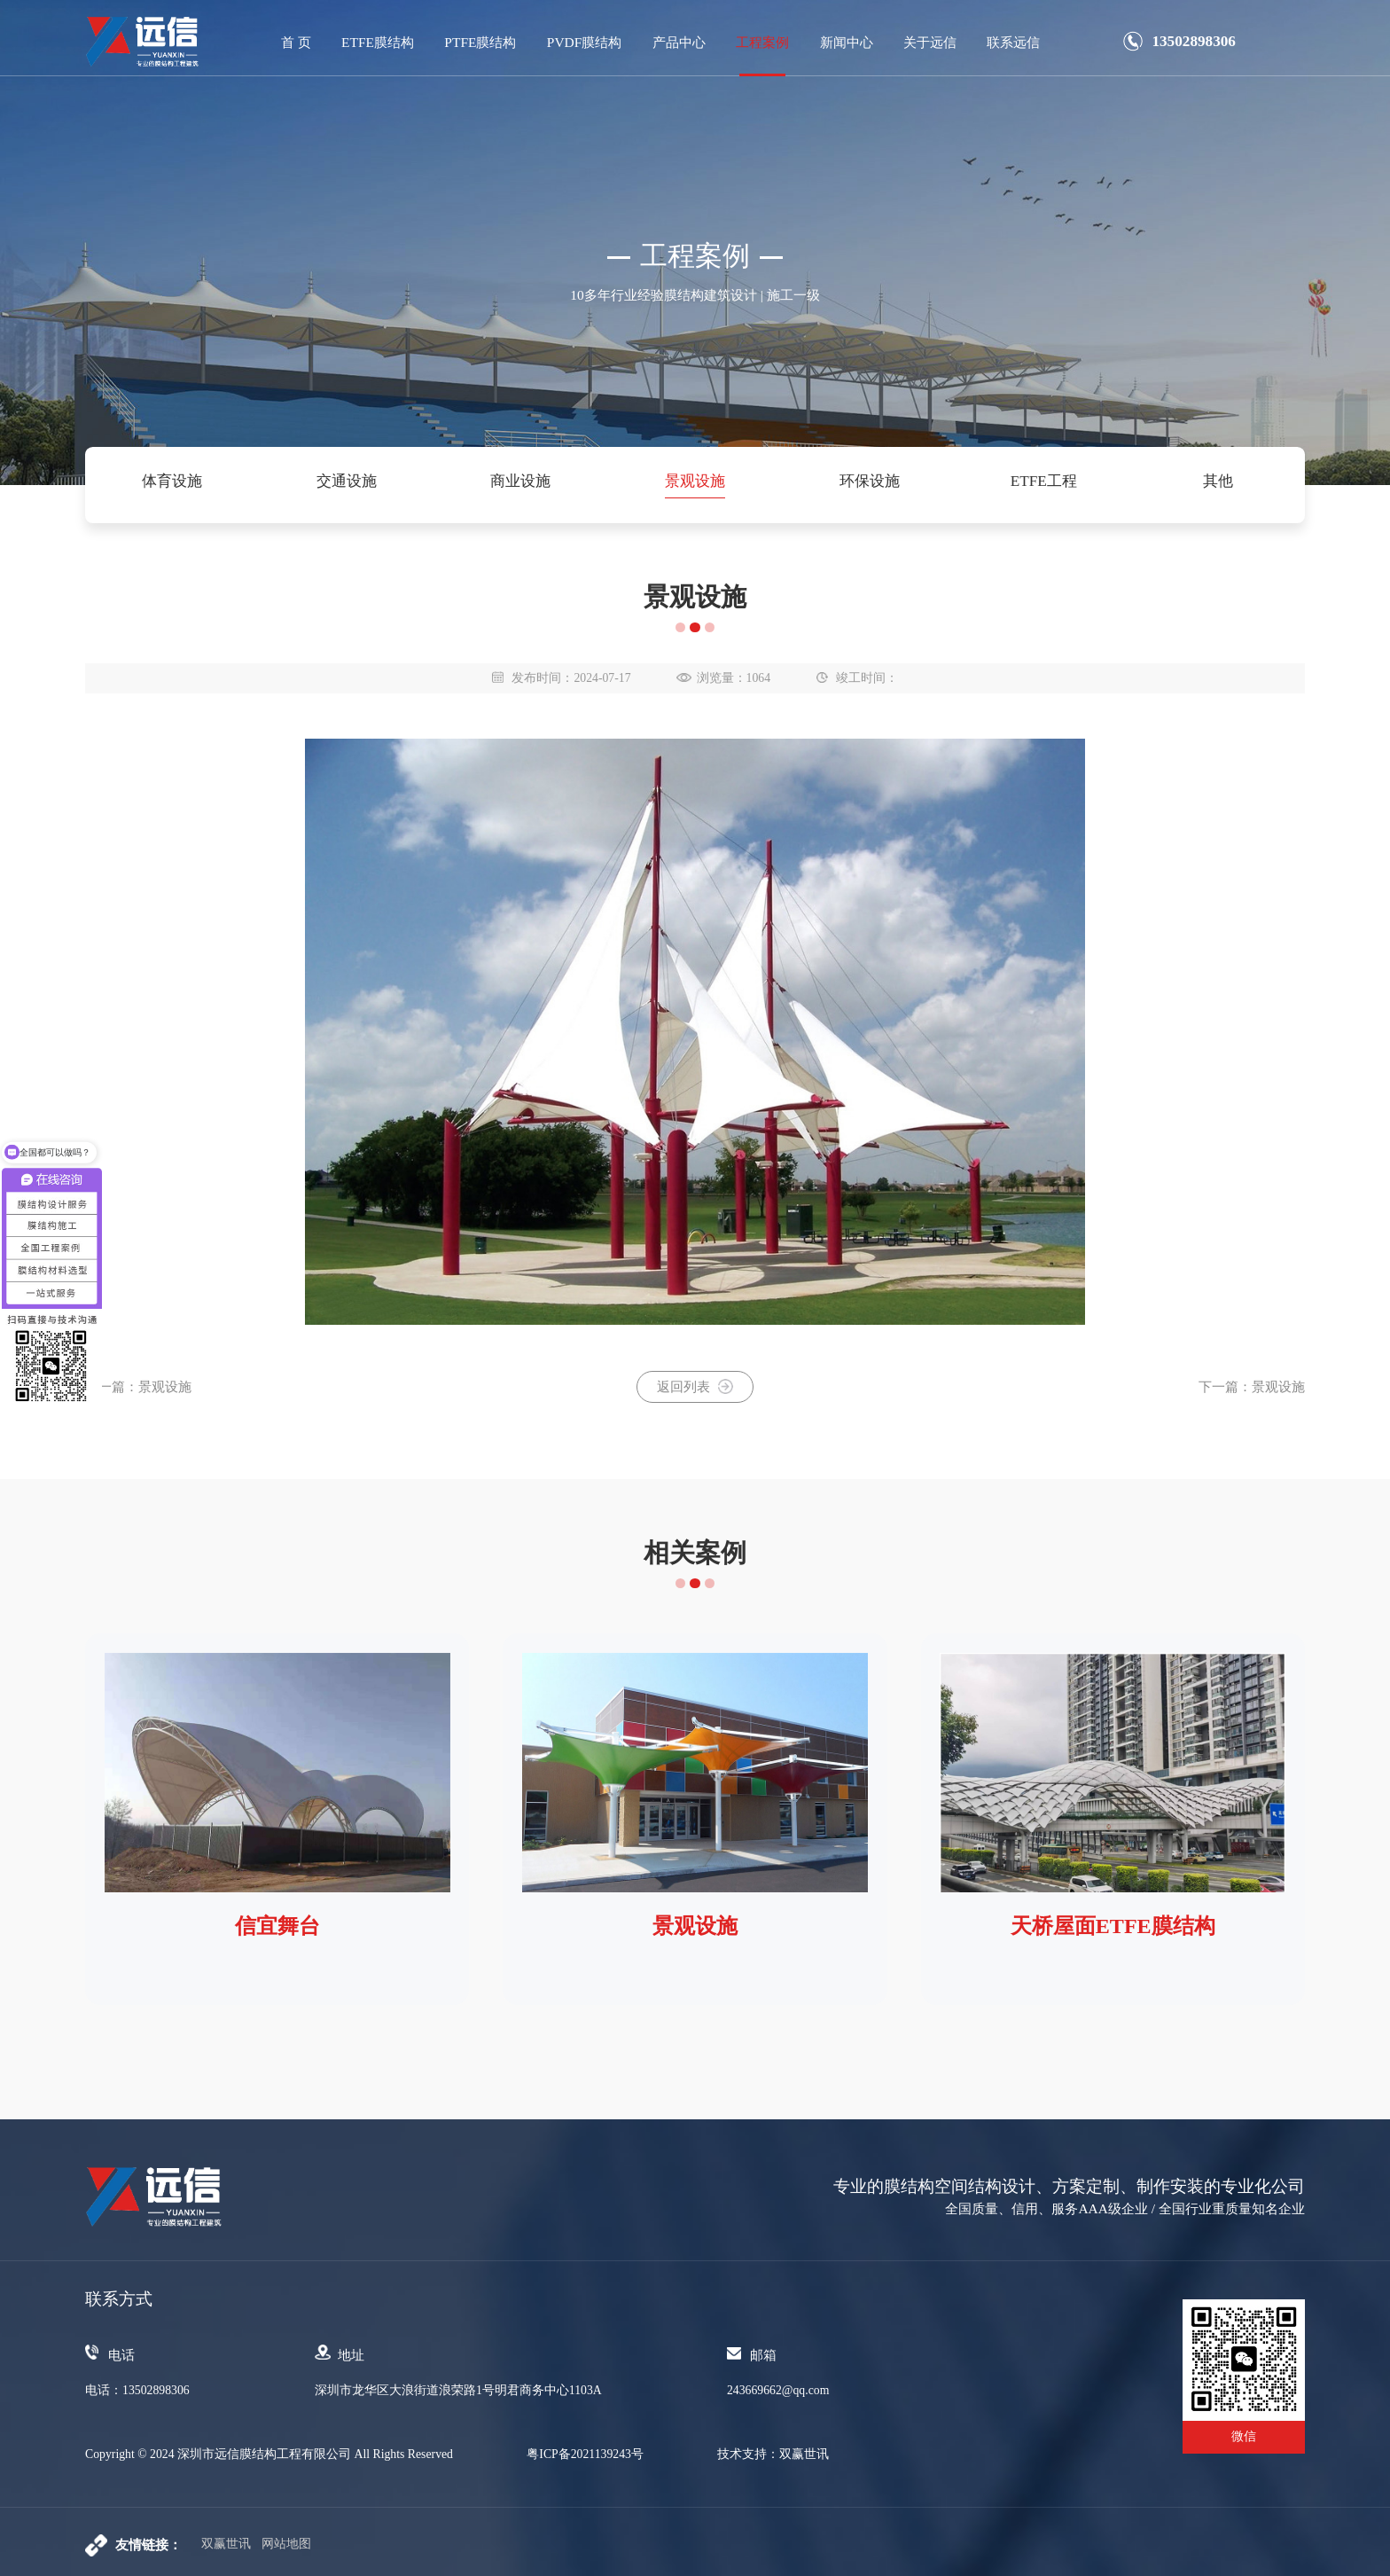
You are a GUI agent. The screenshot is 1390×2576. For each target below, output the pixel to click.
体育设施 (172, 481)
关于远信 (930, 42)
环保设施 (869, 481)
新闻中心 (846, 42)
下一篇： (1252, 1386)
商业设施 (520, 481)
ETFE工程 (1044, 481)
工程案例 (762, 42)
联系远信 (1013, 42)
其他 (1218, 481)
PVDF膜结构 (584, 42)
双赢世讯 (226, 2543)
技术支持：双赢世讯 (773, 2454)
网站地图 (286, 2543)
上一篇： (138, 1386)
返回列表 (695, 1386)
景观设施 (695, 481)
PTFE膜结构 (480, 42)
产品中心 (679, 42)
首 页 (296, 42)
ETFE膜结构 (377, 42)
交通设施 (346, 481)
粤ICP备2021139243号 (585, 2454)
